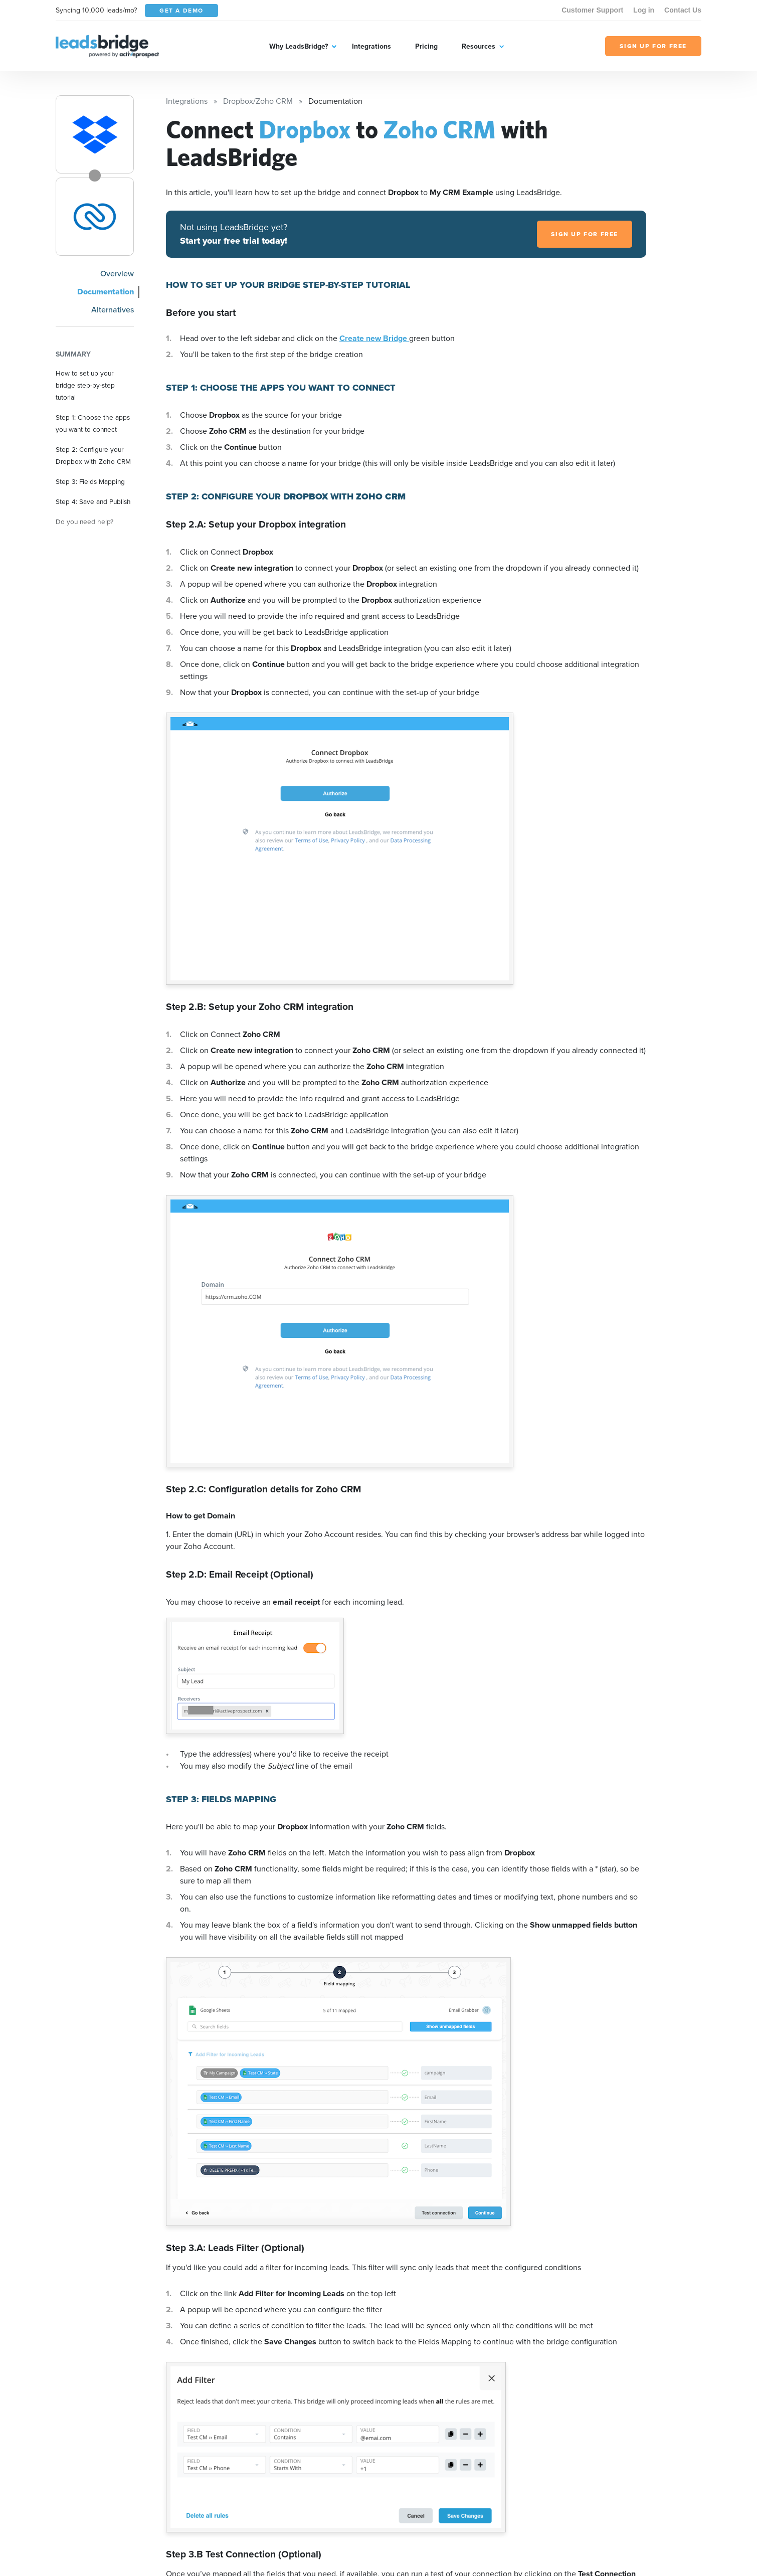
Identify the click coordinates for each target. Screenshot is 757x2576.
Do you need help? (84, 522)
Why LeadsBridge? (298, 46)
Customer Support (592, 10)
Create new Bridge (374, 338)
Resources (478, 46)
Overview (117, 273)
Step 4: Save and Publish (93, 501)
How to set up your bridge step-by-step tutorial (85, 385)
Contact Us (682, 10)
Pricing (426, 46)
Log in (643, 10)
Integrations (371, 46)
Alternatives (112, 309)
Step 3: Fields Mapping (90, 481)
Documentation (105, 291)
